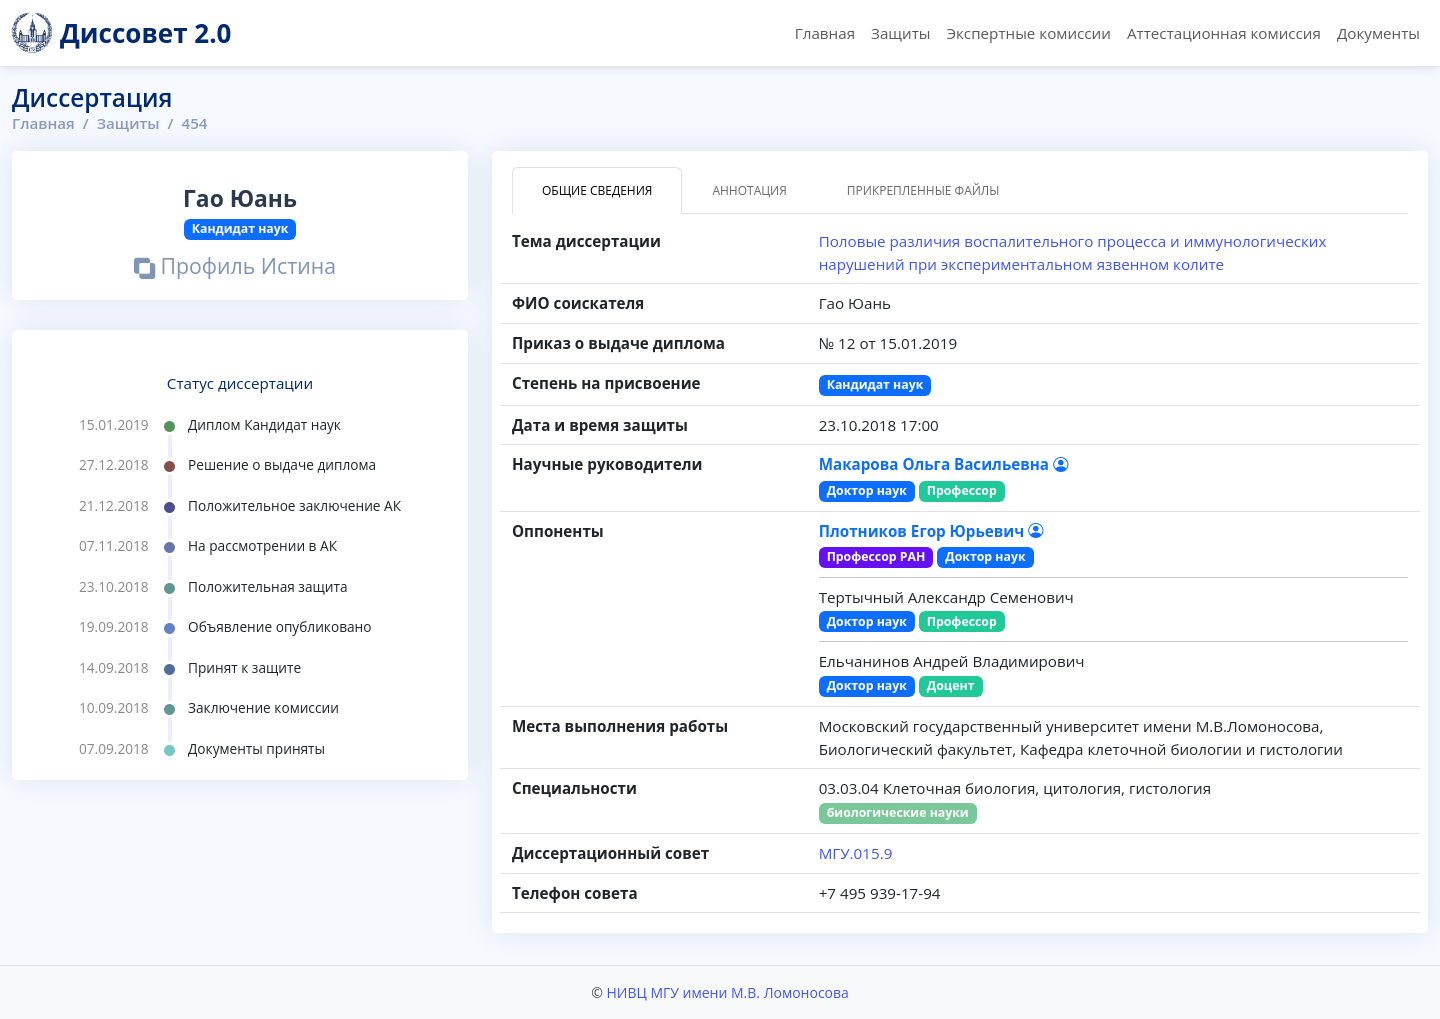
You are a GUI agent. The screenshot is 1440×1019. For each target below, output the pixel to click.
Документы (1378, 33)
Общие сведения (597, 190)
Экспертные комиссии (1028, 33)
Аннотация (749, 190)
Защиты (900, 33)
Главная (825, 33)
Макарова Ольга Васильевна (943, 464)
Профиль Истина (235, 268)
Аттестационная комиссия (1224, 33)
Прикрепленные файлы (923, 190)
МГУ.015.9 (856, 853)
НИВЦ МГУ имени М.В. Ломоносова (727, 992)
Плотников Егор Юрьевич (931, 531)
